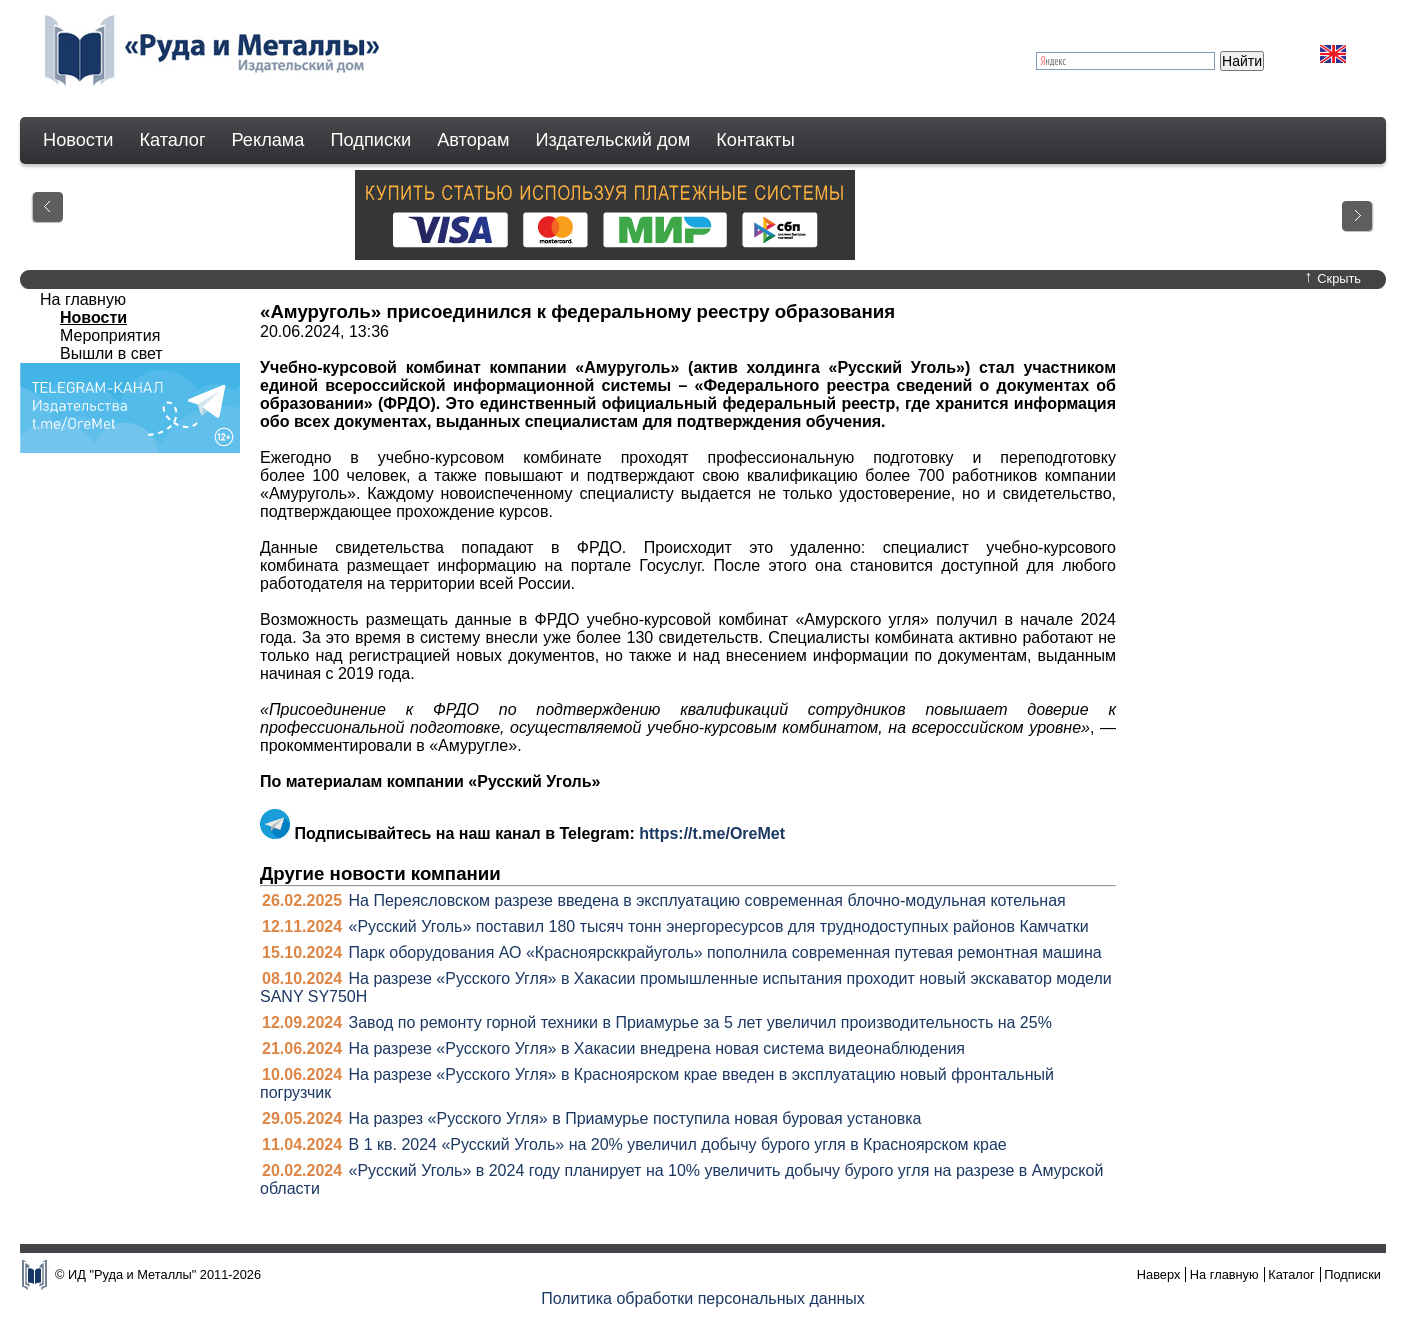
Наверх (1159, 1274)
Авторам (473, 140)
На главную (83, 299)
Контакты (755, 140)
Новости (78, 140)
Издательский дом (613, 140)
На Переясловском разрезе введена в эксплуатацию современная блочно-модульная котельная (707, 900)
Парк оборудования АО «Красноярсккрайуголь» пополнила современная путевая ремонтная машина (725, 952)
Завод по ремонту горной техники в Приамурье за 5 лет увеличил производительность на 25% (700, 1022)
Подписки (371, 140)
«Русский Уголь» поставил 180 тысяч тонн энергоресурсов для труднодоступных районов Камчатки (719, 926)
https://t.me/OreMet (712, 833)
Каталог (172, 140)
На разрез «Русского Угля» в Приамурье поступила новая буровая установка (635, 1118)
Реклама (268, 140)
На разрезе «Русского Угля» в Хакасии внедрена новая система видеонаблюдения (657, 1048)
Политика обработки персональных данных (703, 1298)
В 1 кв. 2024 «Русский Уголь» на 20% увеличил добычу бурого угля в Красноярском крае (678, 1144)
